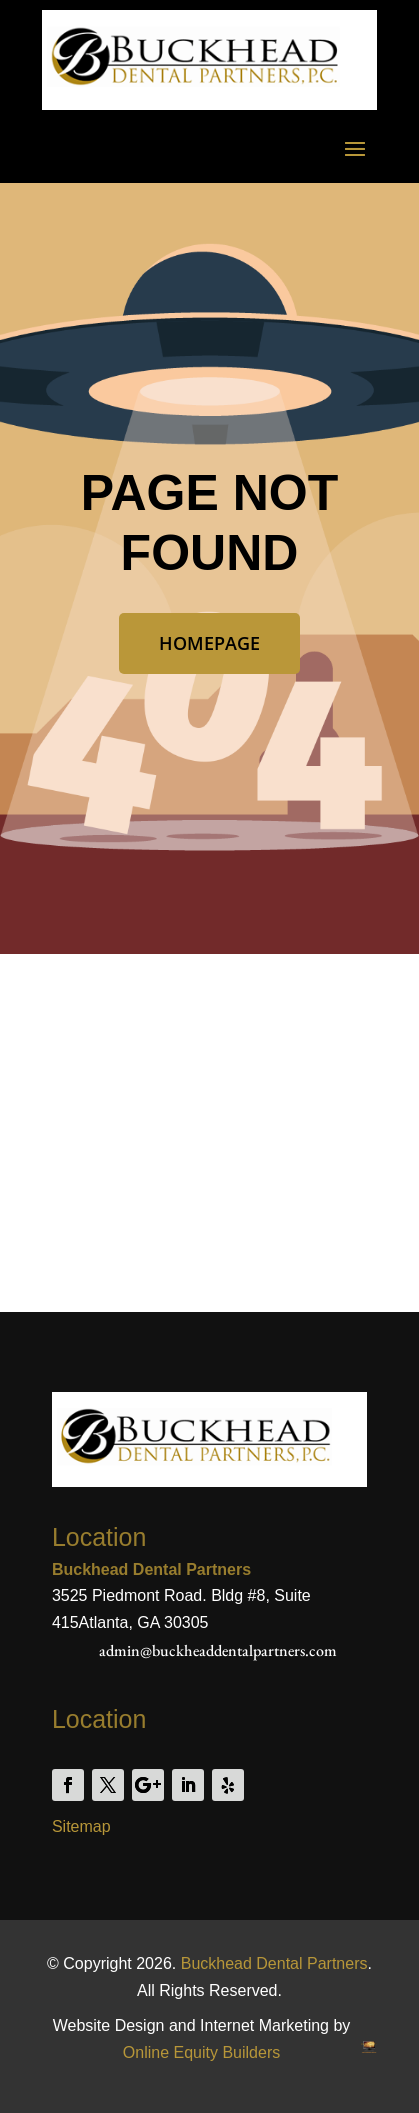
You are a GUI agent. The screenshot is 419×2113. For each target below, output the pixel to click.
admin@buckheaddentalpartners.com (218, 1650)
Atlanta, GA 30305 (144, 1622)
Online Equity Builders (201, 2052)
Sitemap (81, 1826)
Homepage (209, 643)
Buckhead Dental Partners (274, 1963)
